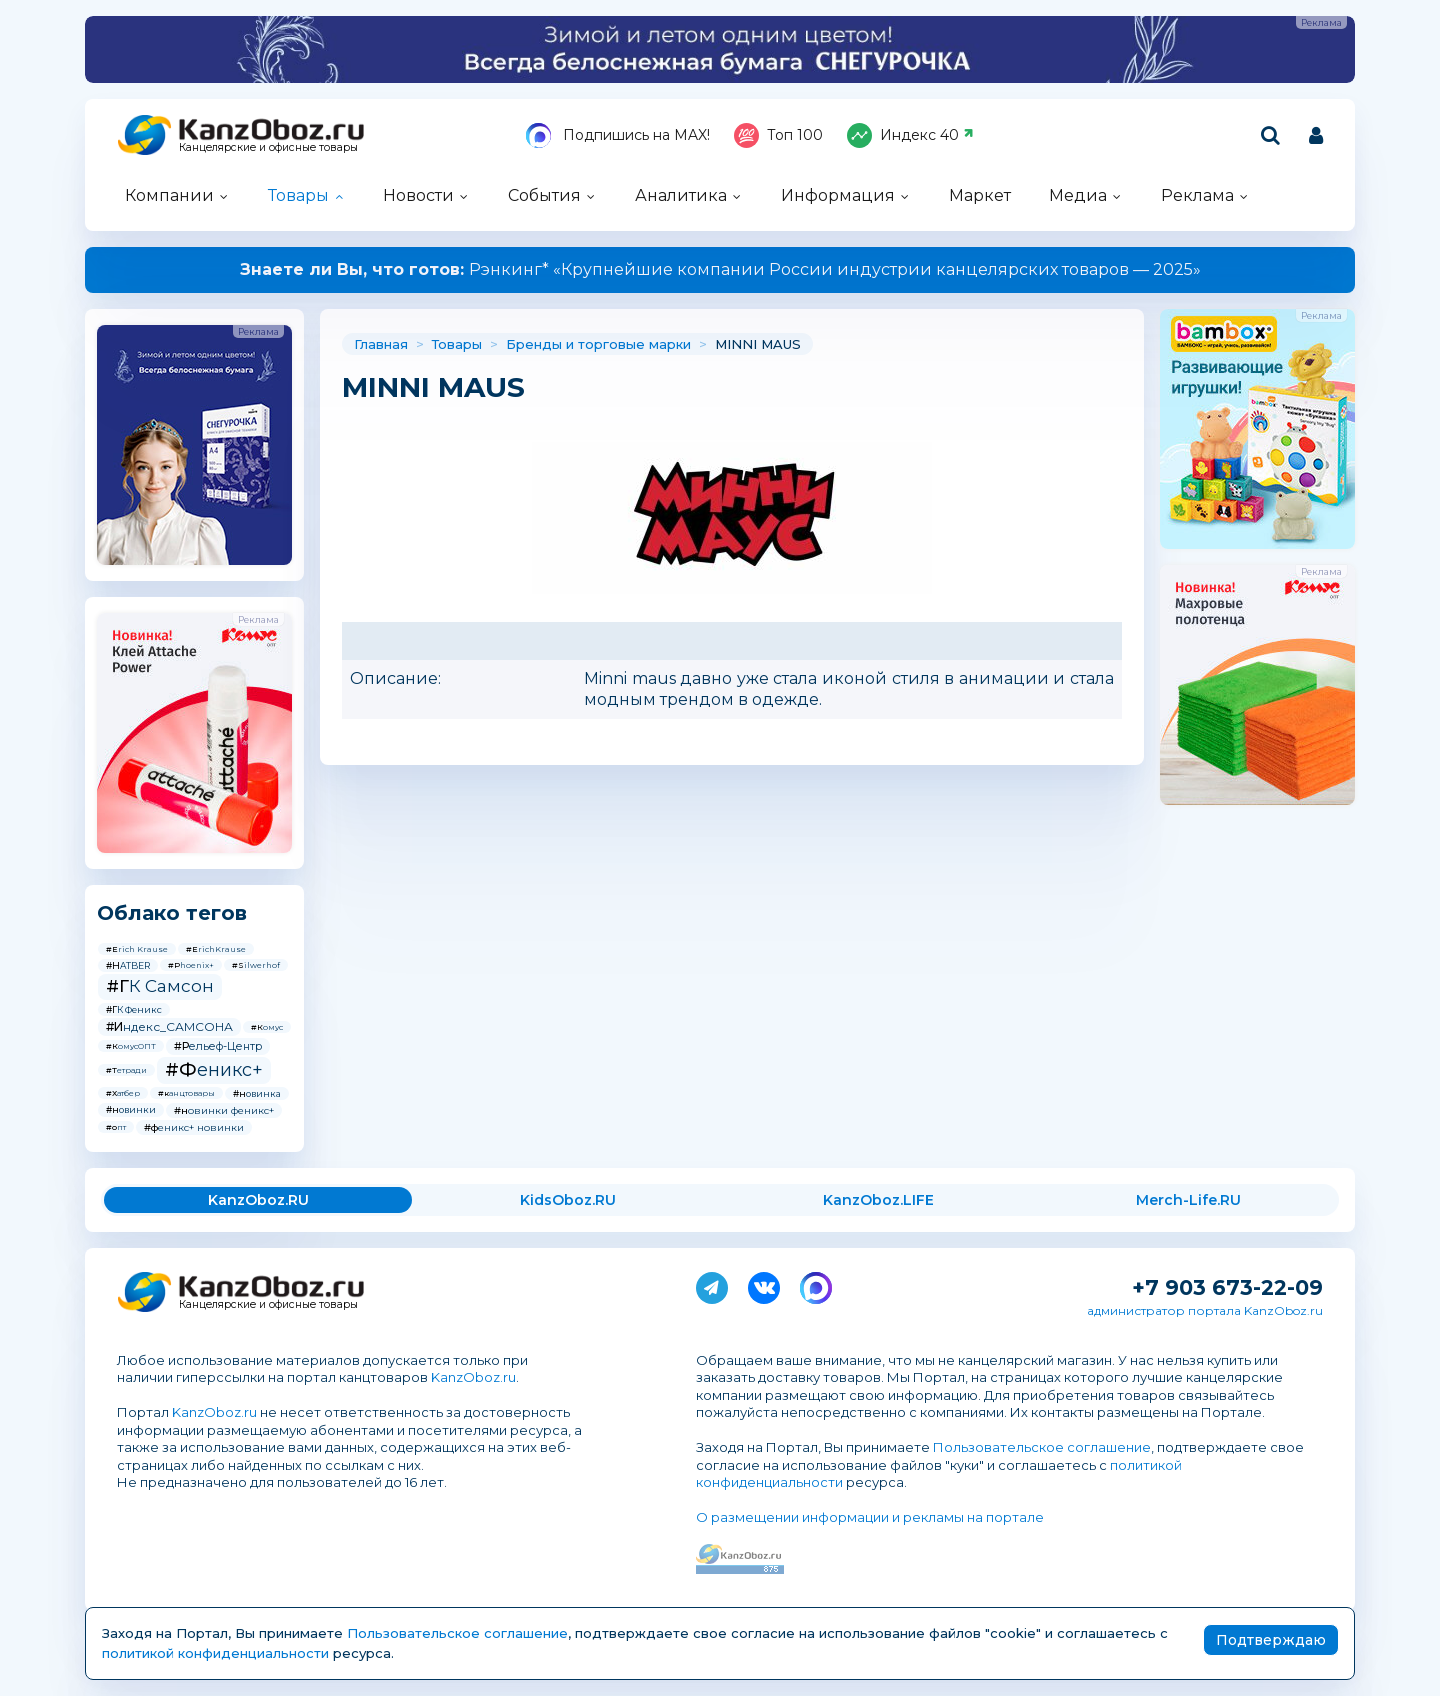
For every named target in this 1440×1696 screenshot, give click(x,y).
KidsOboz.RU (568, 1200)
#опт (116, 1127)
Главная (381, 344)
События (544, 195)
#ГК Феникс (134, 1009)
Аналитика (681, 195)
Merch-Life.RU (1188, 1200)
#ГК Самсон (160, 986)
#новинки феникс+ (224, 1110)
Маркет (980, 195)
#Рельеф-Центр (218, 1046)
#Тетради (126, 1070)
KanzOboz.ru (473, 1377)
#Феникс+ (214, 1070)
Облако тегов (172, 913)
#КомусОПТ (131, 1046)
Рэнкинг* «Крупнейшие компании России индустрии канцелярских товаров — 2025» (720, 269)
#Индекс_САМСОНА (169, 1026)
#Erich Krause (137, 949)
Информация (838, 195)
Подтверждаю (1271, 1640)
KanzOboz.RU (258, 1200)
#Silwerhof (256, 965)
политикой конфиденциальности (215, 1653)
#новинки (131, 1109)
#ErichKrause (216, 949)
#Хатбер (123, 1093)
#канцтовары (186, 1093)
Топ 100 (778, 135)
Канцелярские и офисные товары (268, 147)
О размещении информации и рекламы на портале (870, 1517)
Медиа (1078, 195)
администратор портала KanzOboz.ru (1205, 1310)
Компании (169, 195)
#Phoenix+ (191, 965)
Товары (298, 195)
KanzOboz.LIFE (878, 1200)
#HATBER (128, 965)
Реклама (1197, 195)
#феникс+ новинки (194, 1127)
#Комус (267, 1027)
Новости (418, 195)
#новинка (257, 1093)
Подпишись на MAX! (618, 135)
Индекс (910, 135)
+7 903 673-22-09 (1227, 1287)
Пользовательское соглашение (1042, 1447)
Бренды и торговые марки (598, 344)
